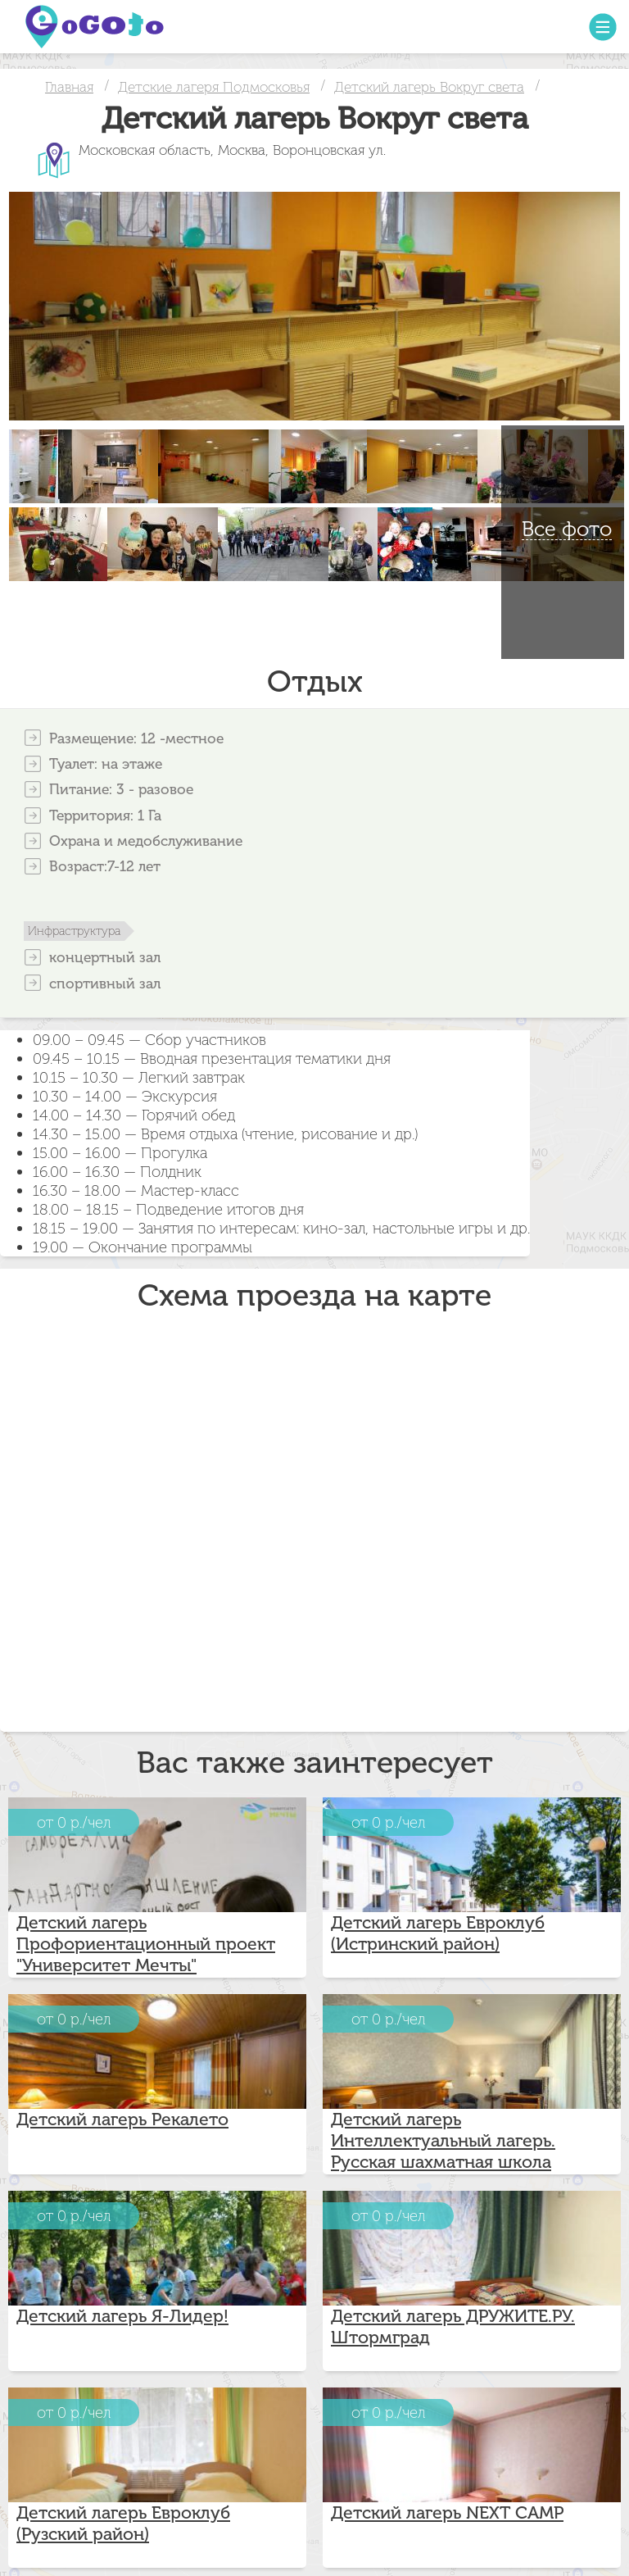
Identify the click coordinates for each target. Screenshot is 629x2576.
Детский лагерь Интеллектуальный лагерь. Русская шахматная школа (443, 2141)
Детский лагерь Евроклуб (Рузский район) (123, 2523)
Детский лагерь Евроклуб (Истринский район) (438, 1933)
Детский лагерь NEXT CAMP (447, 2513)
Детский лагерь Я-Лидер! (122, 2316)
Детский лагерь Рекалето (122, 2119)
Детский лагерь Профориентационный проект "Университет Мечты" (145, 1944)
